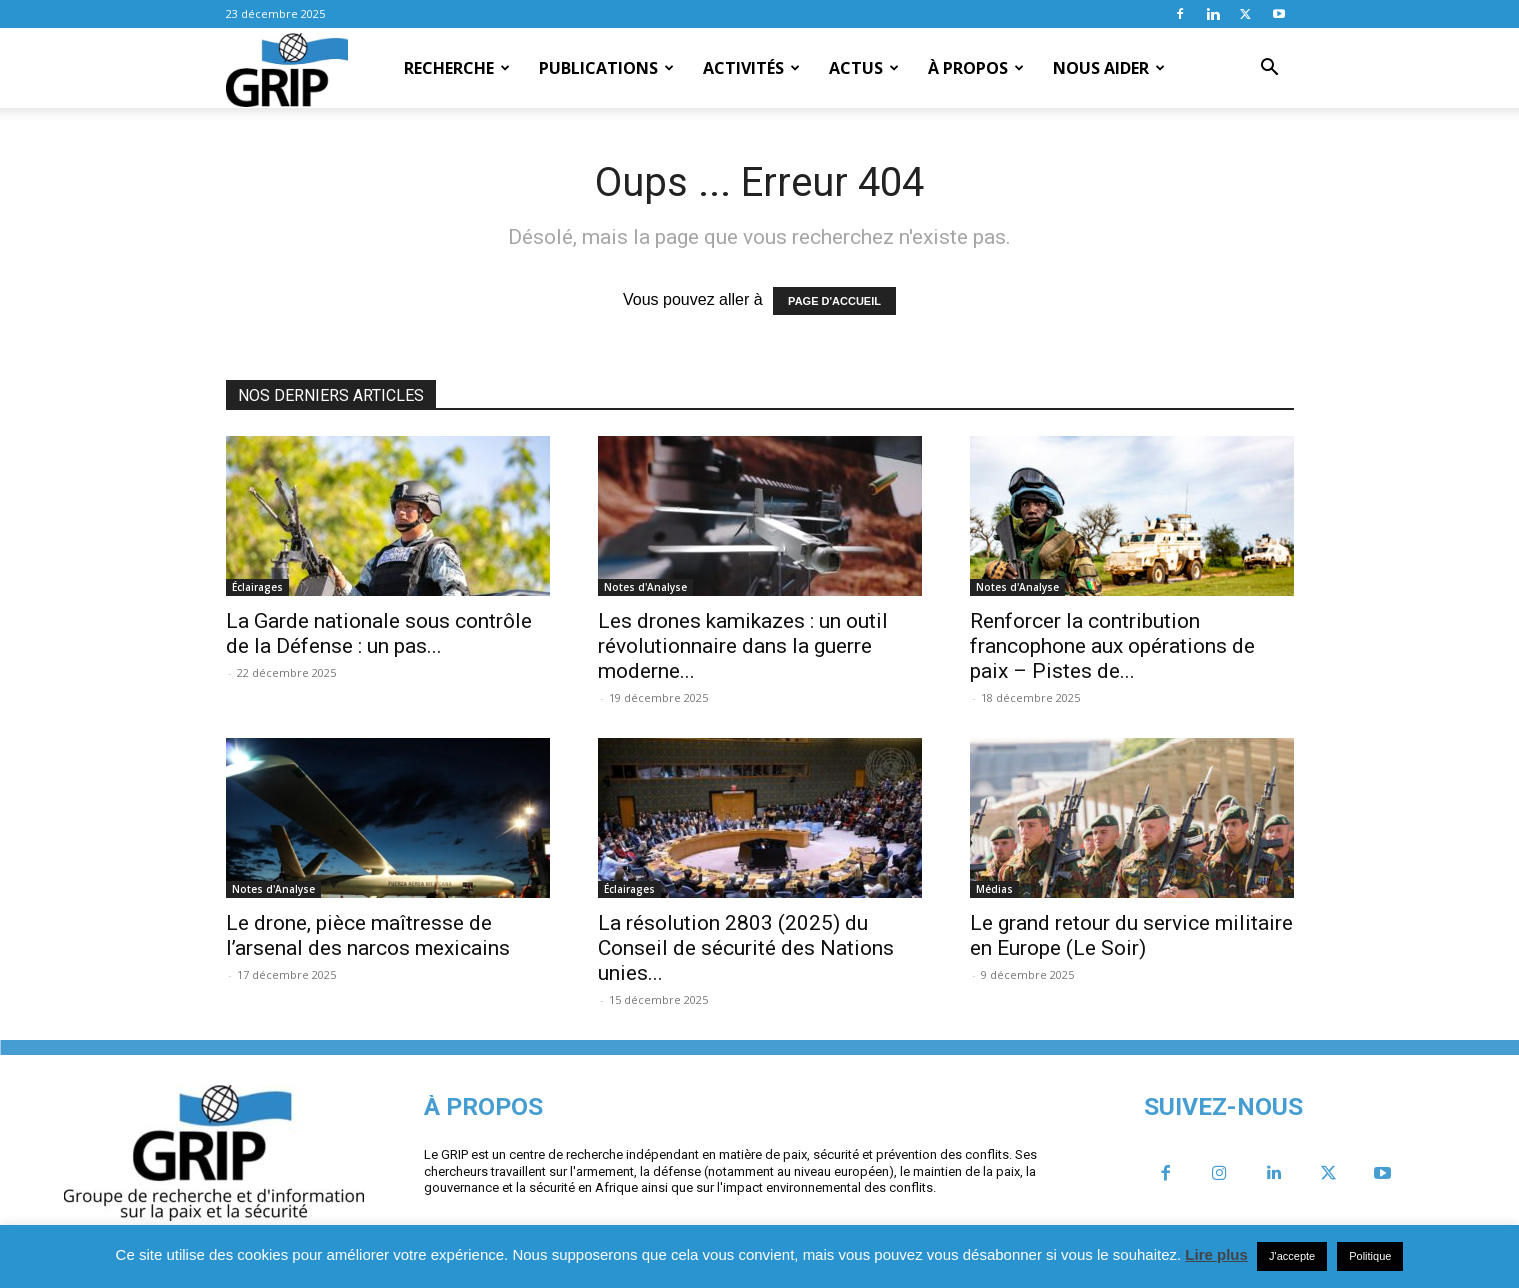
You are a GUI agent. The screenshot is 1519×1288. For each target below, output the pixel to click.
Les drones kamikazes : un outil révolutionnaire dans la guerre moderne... (743, 646)
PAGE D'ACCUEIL (834, 301)
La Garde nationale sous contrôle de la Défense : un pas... (379, 633)
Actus (864, 68)
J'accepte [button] (1292, 1256)
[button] (1270, 69)
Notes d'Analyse (645, 587)
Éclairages (257, 587)
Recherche (457, 68)
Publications (606, 68)
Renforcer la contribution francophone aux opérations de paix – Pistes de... (1112, 646)
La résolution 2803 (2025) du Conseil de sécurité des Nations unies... (746, 948)
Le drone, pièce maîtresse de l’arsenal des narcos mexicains (368, 935)
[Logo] (287, 69)
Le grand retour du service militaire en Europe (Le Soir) (1131, 935)
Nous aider (1109, 68)
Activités (751, 68)
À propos (976, 68)
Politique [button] (1370, 1256)
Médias (994, 889)
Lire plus (1216, 1254)
